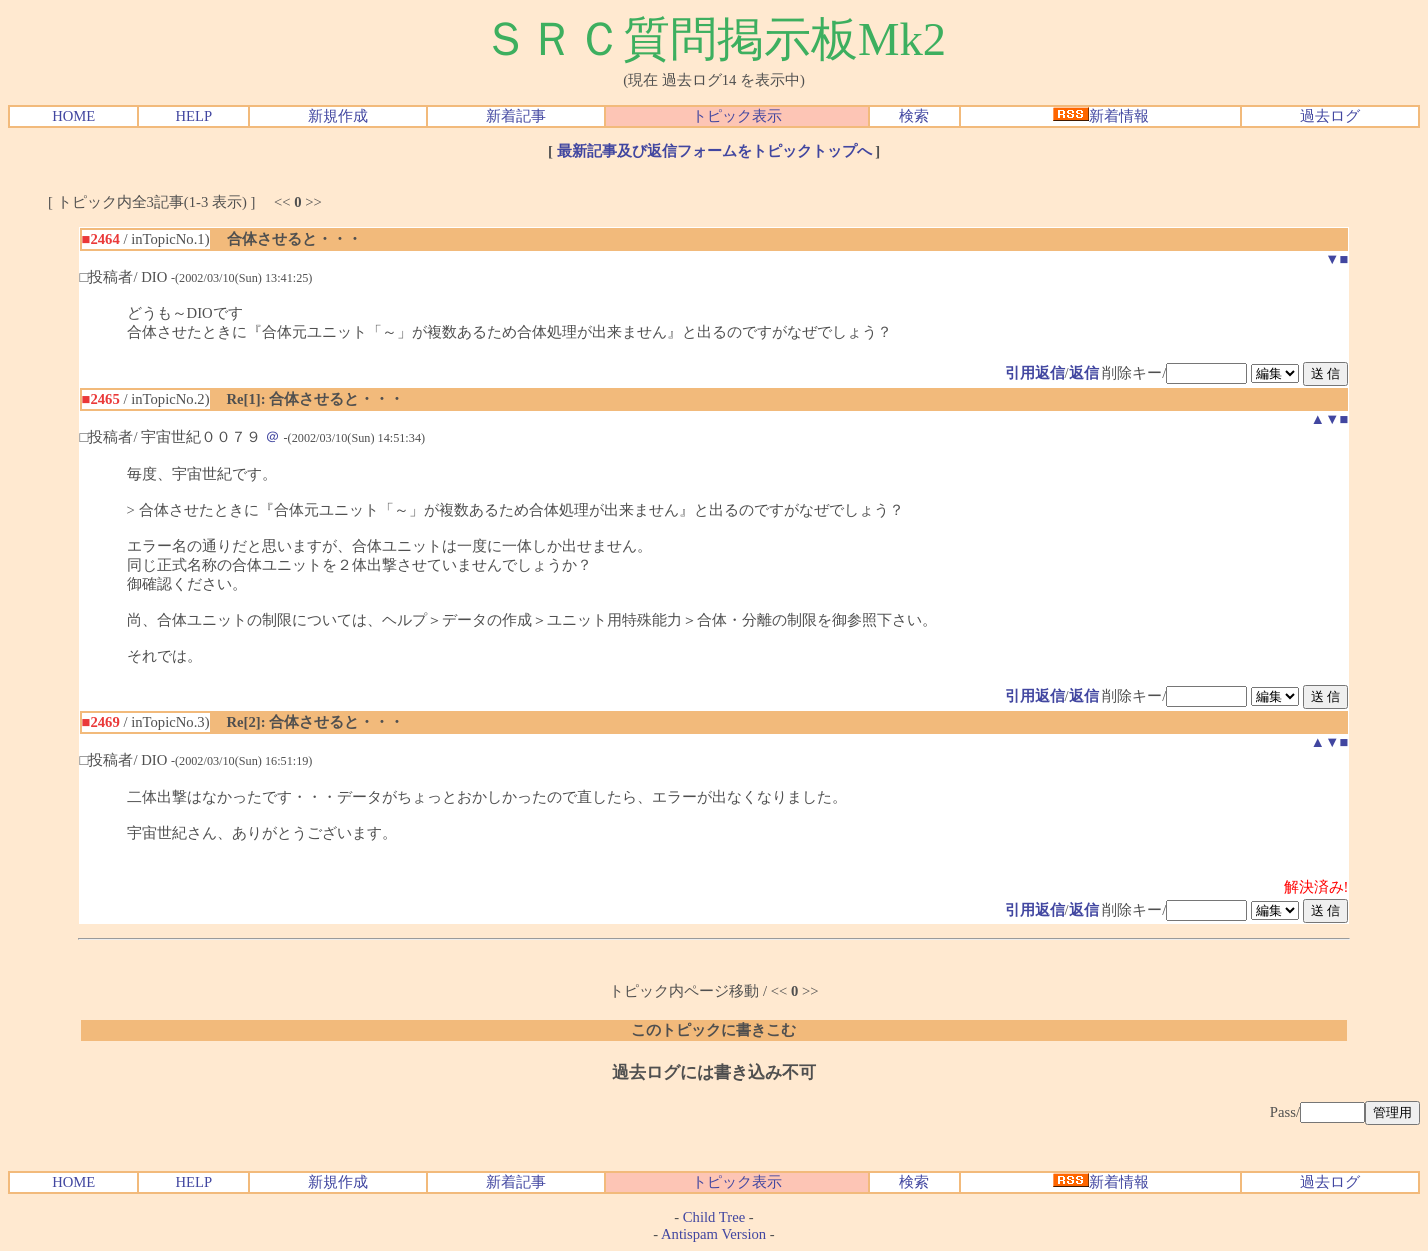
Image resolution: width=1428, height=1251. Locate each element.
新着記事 (516, 116)
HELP (194, 116)
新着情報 (1101, 116)
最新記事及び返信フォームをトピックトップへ (714, 151)
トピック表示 (737, 116)
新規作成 (338, 116)
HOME (73, 116)
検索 (914, 116)
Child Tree (714, 1217)
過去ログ (1330, 116)
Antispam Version (713, 1234)
